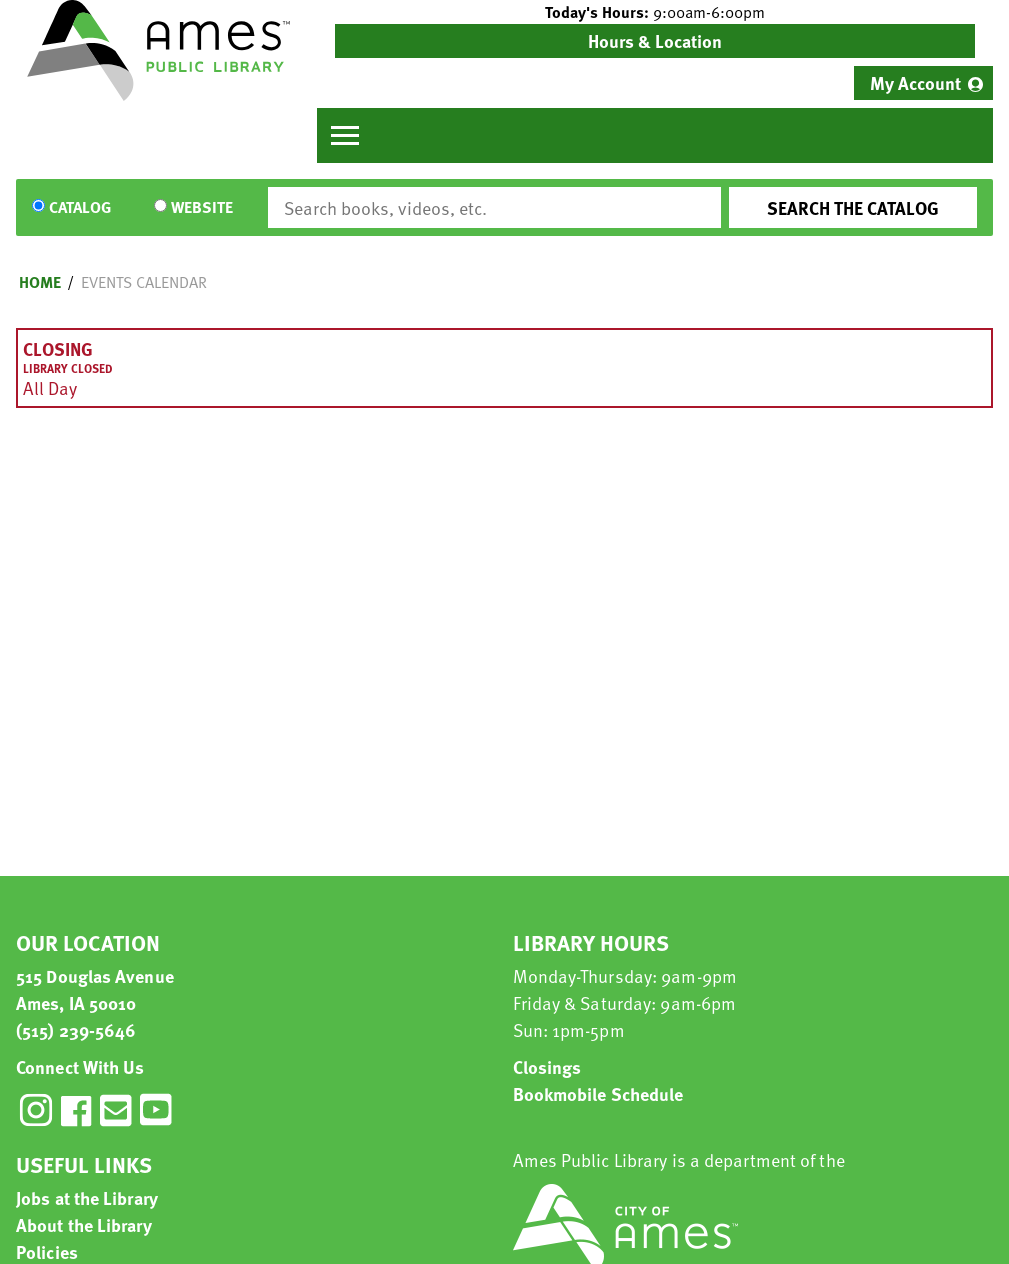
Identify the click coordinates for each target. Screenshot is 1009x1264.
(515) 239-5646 (76, 1029)
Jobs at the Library (87, 1197)
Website (202, 208)
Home (40, 282)
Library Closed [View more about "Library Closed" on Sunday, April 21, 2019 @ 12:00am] (68, 368)
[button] (655, 12)
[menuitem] (923, 83)
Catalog (80, 208)
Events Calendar (144, 282)
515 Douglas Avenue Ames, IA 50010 (95, 989)
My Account (915, 82)
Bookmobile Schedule (598, 1093)
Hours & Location (655, 40)
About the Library (84, 1224)
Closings (547, 1066)
